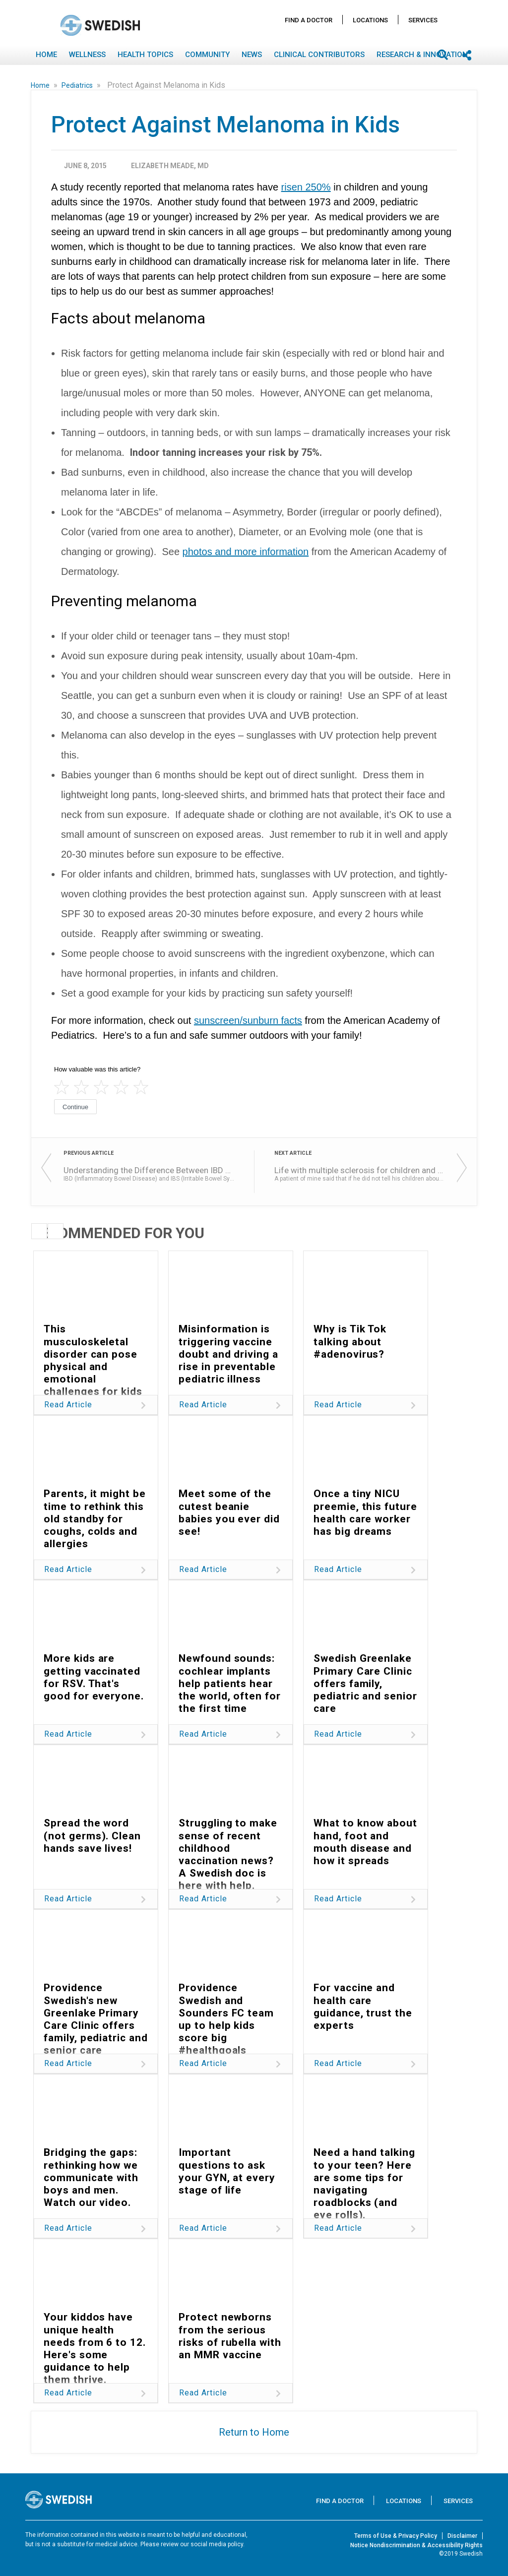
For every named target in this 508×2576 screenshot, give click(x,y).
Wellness (87, 54)
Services (423, 20)
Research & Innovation (422, 54)
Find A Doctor (308, 20)
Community (207, 54)
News (252, 54)
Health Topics (145, 54)
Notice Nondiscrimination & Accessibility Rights (416, 2545)
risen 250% (306, 187)
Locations (370, 20)
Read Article (68, 1404)
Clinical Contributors (319, 54)
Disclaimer (462, 2535)
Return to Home (254, 2432)
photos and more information (246, 551)
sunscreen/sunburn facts (248, 1020)
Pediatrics (78, 85)
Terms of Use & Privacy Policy (395, 2535)
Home (46, 54)
